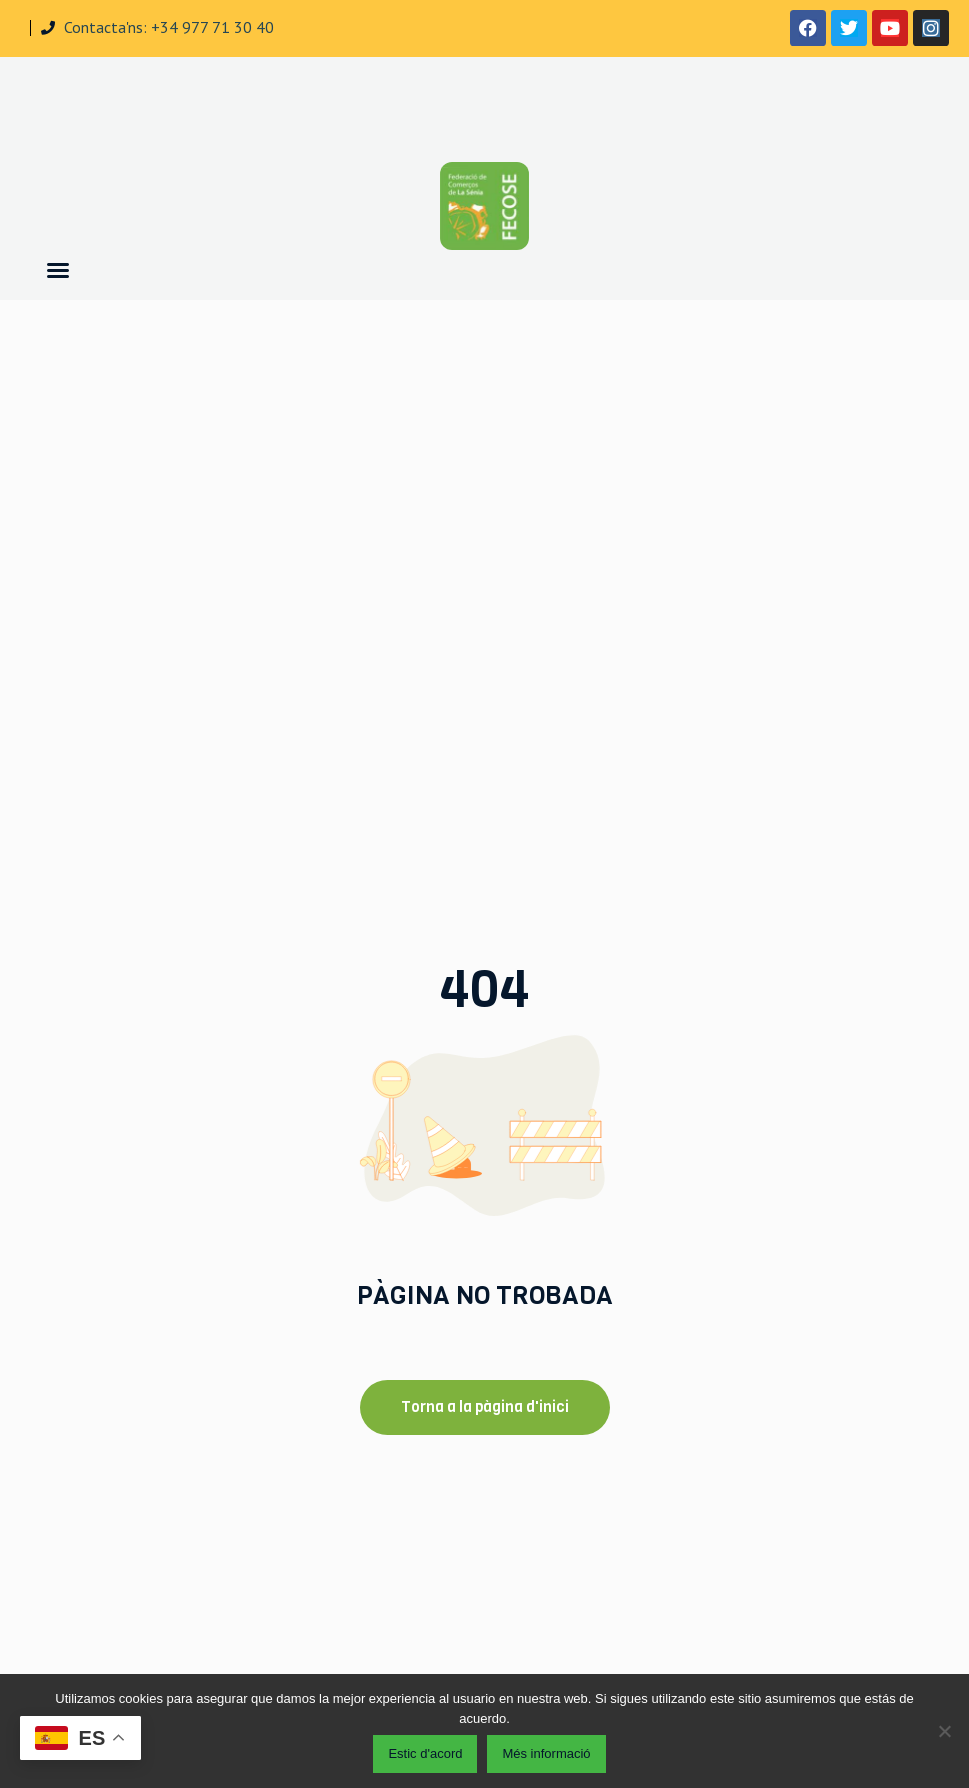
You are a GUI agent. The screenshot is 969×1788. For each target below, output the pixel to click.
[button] (58, 270)
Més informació (546, 1753)
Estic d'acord (425, 1753)
